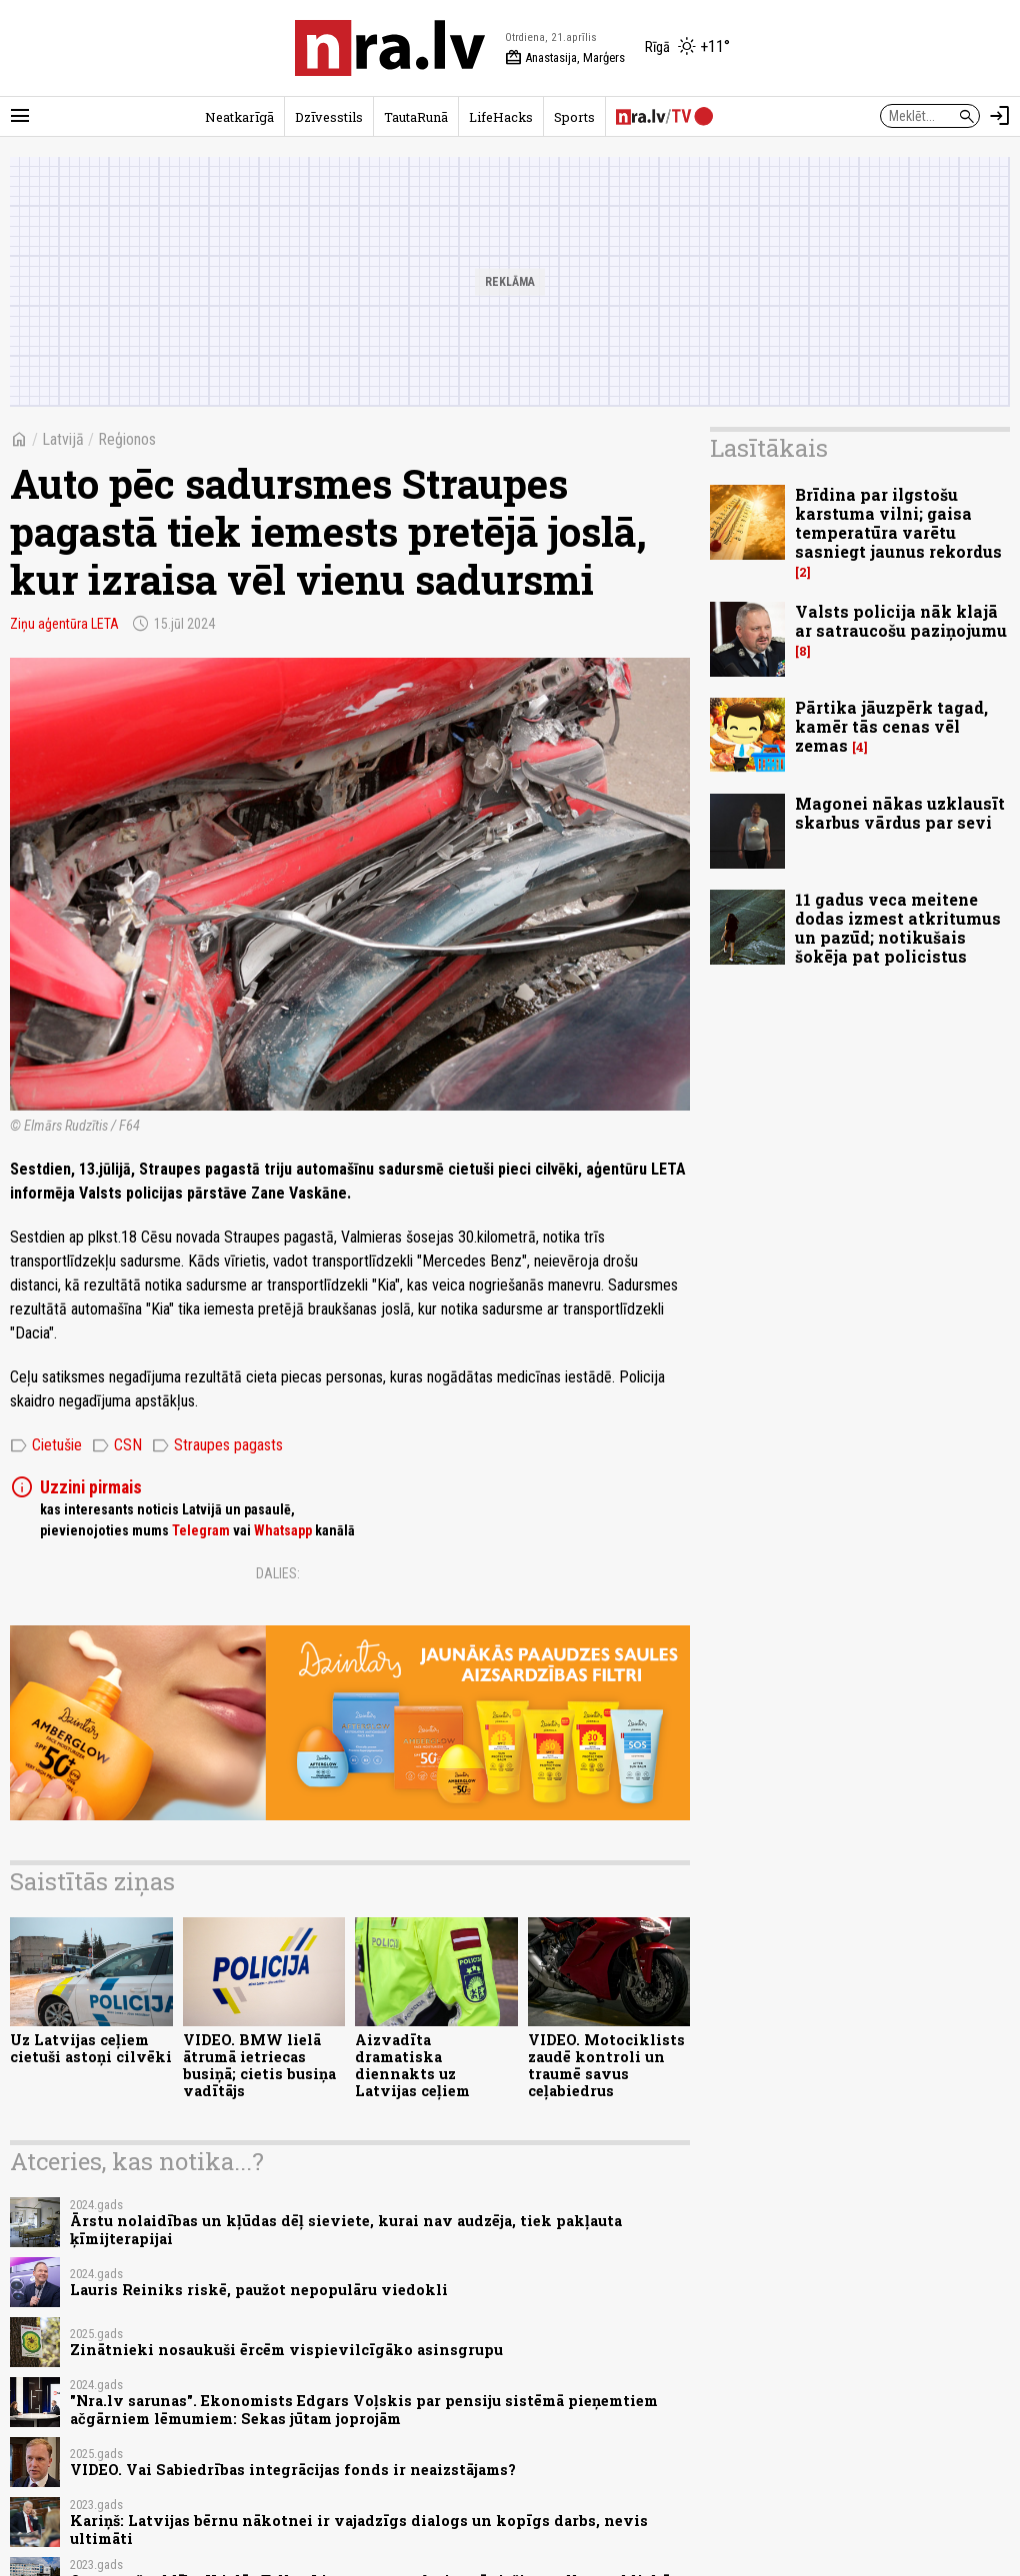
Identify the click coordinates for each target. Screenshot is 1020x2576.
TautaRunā (416, 117)
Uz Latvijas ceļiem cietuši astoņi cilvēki (91, 2048)
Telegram (201, 1530)
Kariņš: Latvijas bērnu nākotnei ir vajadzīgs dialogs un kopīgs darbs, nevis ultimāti (359, 2529)
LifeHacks (501, 117)
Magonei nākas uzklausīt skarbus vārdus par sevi (900, 813)
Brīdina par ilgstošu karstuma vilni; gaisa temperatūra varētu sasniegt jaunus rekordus (898, 523)
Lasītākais (769, 448)
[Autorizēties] (1000, 116)
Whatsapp (283, 1530)
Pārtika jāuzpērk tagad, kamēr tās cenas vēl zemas (891, 726)
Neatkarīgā (239, 117)
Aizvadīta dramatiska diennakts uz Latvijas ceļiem (412, 2065)
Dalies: (278, 1573)
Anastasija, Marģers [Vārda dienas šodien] (565, 58)
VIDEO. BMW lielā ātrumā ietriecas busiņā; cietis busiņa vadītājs (259, 2065)
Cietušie (46, 1445)
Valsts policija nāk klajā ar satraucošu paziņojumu (901, 621)
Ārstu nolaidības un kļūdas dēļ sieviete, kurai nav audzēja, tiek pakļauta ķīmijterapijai (346, 2229)
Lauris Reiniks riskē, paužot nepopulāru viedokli (259, 2289)
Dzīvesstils (329, 117)
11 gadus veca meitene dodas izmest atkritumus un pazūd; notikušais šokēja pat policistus (898, 928)
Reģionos (127, 439)
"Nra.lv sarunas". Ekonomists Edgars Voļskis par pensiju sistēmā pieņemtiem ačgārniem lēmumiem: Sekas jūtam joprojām (364, 2409)
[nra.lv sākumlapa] (390, 48)
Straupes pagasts (217, 1445)
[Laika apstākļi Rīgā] (687, 48)
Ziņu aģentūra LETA (64, 624)
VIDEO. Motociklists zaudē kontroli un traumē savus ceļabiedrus (606, 2065)
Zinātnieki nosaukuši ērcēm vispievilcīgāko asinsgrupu (286, 2349)
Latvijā (63, 439)
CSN (117, 1445)
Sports (574, 117)
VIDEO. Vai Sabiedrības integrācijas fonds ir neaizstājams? (293, 2469)
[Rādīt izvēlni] (20, 116)
